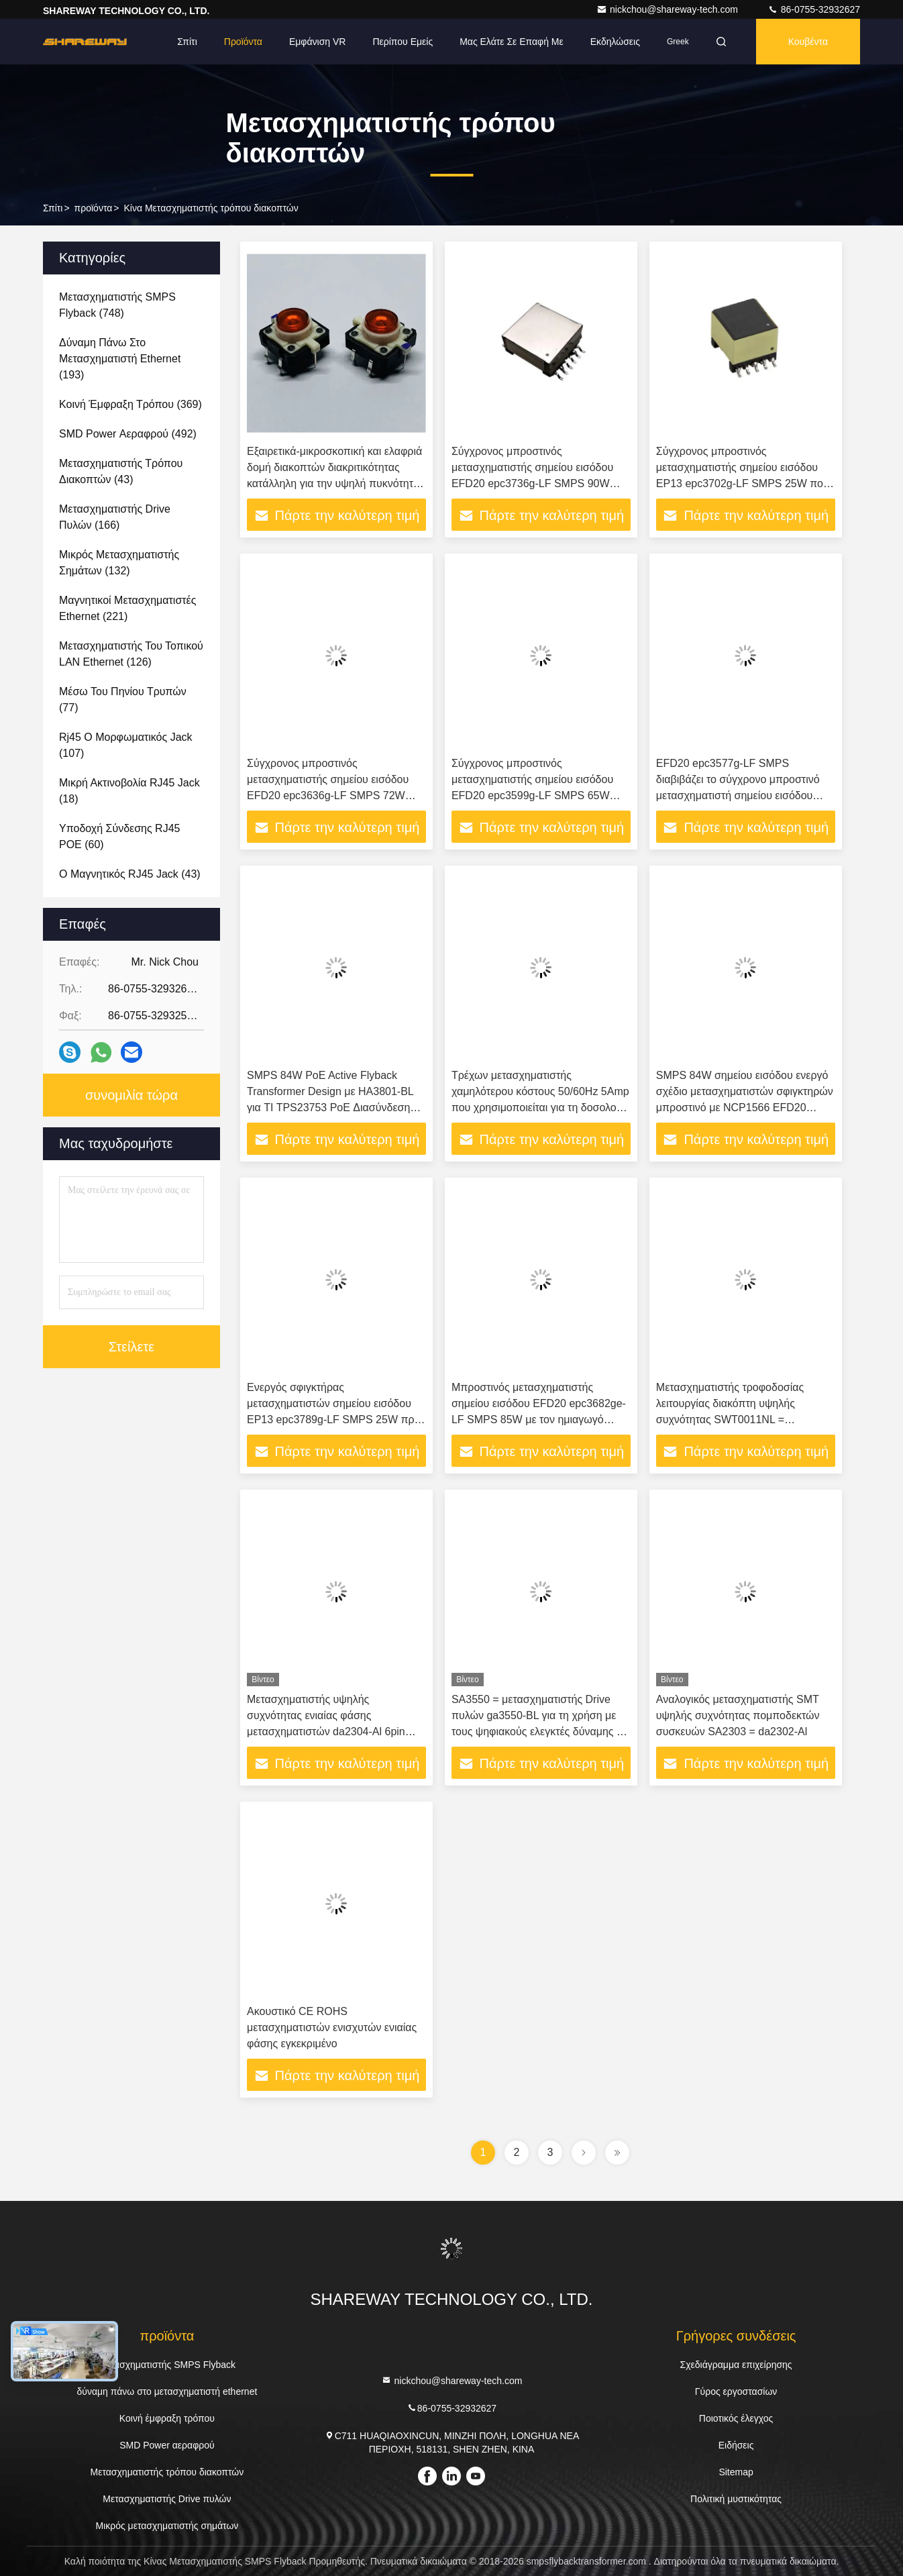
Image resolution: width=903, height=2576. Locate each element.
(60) (119, 836)
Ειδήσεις (736, 2445)
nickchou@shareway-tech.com (668, 9)
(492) (128, 434)
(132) (119, 562)
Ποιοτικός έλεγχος (736, 2418)
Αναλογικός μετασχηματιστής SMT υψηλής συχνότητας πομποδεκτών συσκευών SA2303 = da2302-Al (738, 1715)
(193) (119, 358)
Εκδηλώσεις (615, 41)
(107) (126, 745)
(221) (127, 608)
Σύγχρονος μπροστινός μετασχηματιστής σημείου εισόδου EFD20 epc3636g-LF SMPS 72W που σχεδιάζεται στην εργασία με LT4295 (328, 795)
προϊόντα (93, 208)
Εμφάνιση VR (317, 41)
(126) (131, 654)
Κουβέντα (808, 41)
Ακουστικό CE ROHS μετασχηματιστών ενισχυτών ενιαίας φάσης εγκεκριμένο (332, 2027)
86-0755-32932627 (813, 9)
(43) (120, 471)
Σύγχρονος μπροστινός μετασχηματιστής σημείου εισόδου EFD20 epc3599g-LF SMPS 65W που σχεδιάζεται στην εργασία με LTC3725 (532, 795)
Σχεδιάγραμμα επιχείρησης (736, 2364)
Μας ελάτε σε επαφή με (512, 41)
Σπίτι (187, 41)
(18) (129, 791)
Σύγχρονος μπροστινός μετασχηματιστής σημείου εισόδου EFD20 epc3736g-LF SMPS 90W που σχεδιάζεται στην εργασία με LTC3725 (532, 483)
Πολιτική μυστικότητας (736, 2498)
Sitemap (736, 2472)
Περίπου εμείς (402, 41)
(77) (123, 699)
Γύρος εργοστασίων (736, 2391)
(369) (130, 404)
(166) (114, 517)
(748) (117, 305)
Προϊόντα (243, 41)
